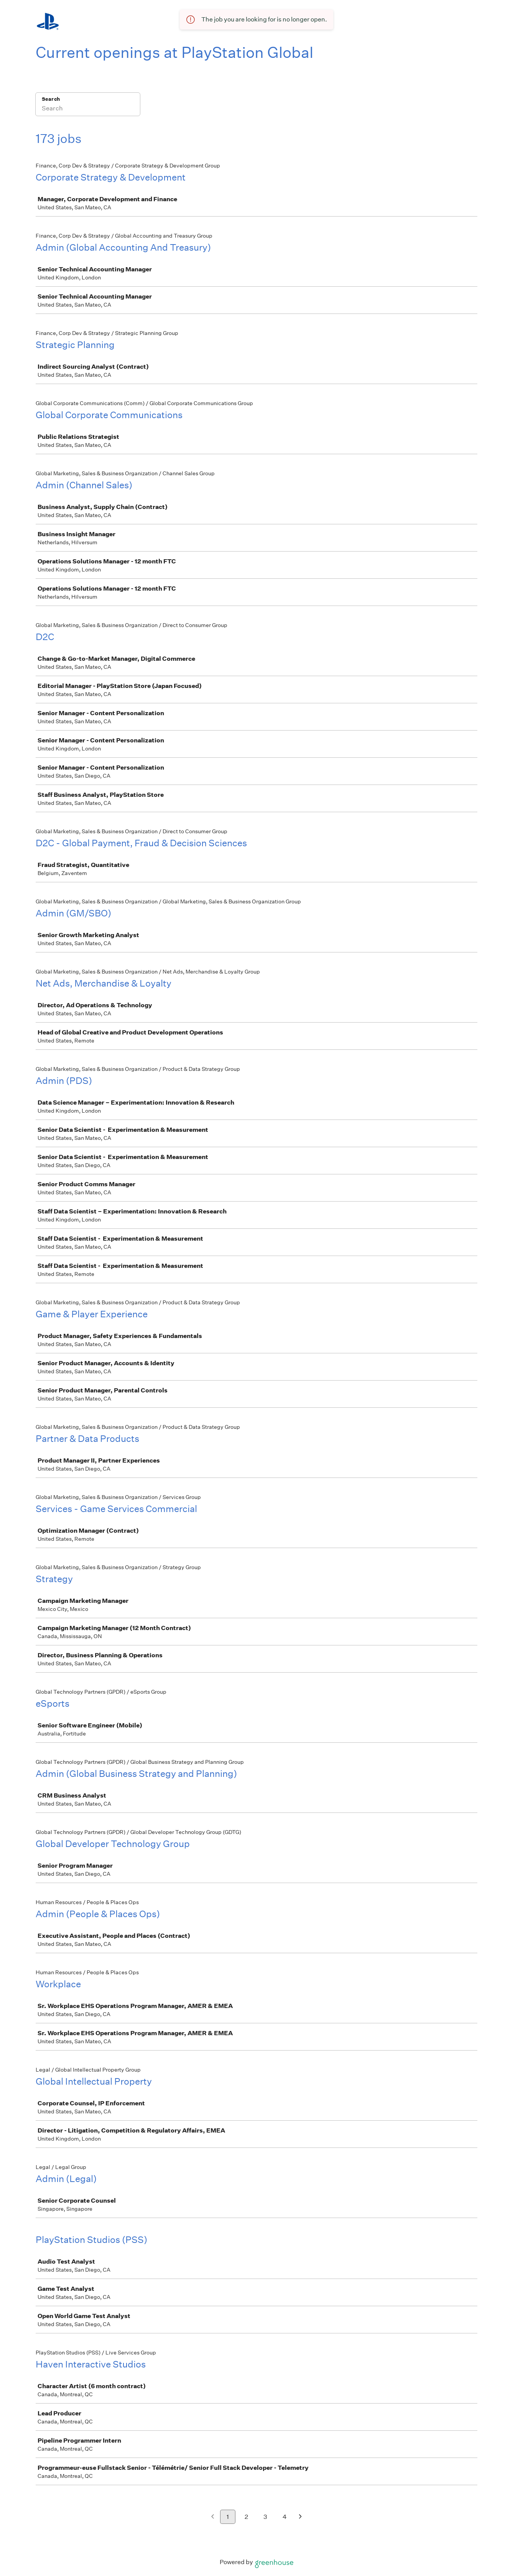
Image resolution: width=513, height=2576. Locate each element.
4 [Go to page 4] (285, 2516)
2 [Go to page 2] (246, 2516)
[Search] (88, 109)
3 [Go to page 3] (265, 2516)
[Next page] (300, 2517)
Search (51, 99)
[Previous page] (212, 2517)
